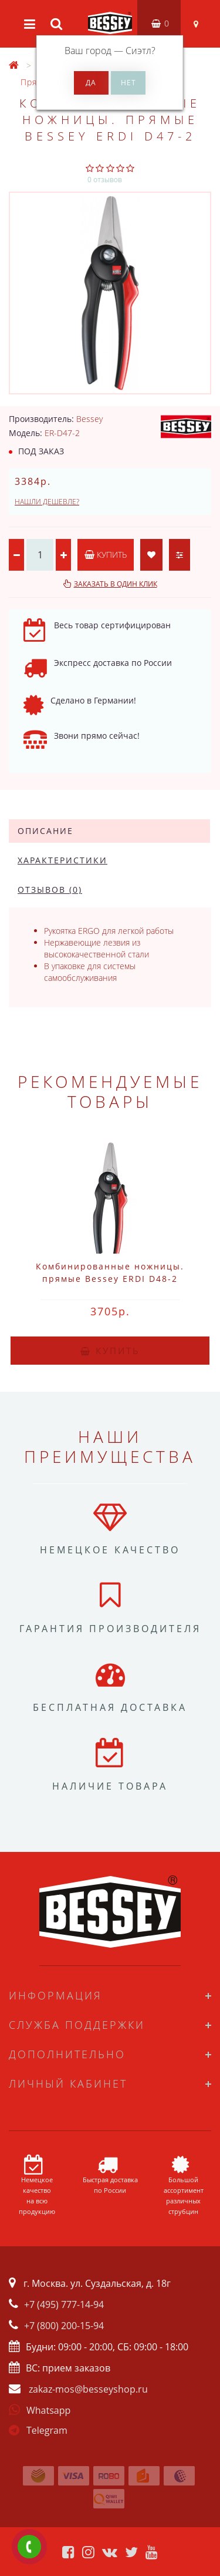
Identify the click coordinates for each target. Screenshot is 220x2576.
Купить (105, 554)
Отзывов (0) (50, 889)
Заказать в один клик (115, 584)
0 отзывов (104, 180)
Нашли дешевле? (47, 502)
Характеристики (62, 860)
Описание (45, 830)
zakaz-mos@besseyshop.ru (88, 2389)
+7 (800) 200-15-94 (64, 2325)
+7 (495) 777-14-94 (64, 2304)
